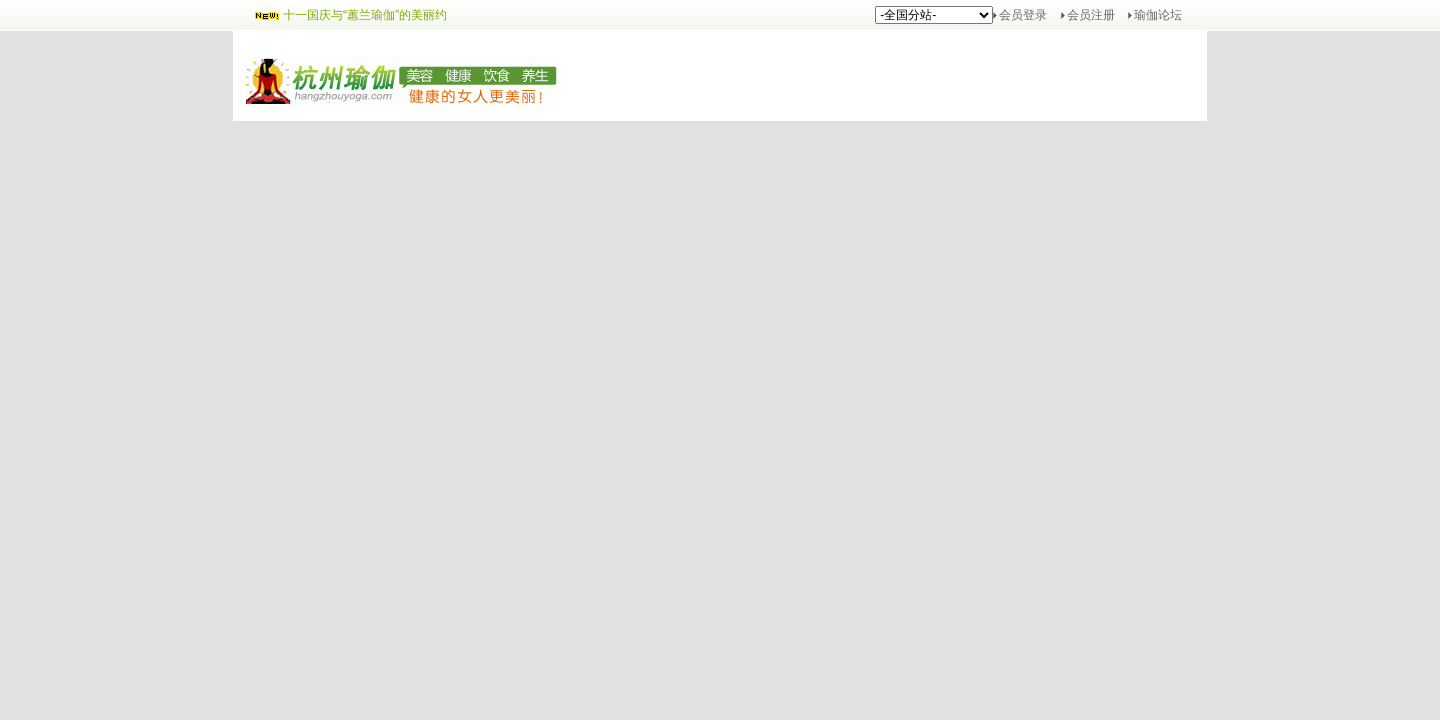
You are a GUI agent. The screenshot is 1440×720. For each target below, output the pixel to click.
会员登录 (1023, 15)
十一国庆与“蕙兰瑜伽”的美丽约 (365, 15)
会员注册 (1091, 15)
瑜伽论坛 (1158, 15)
